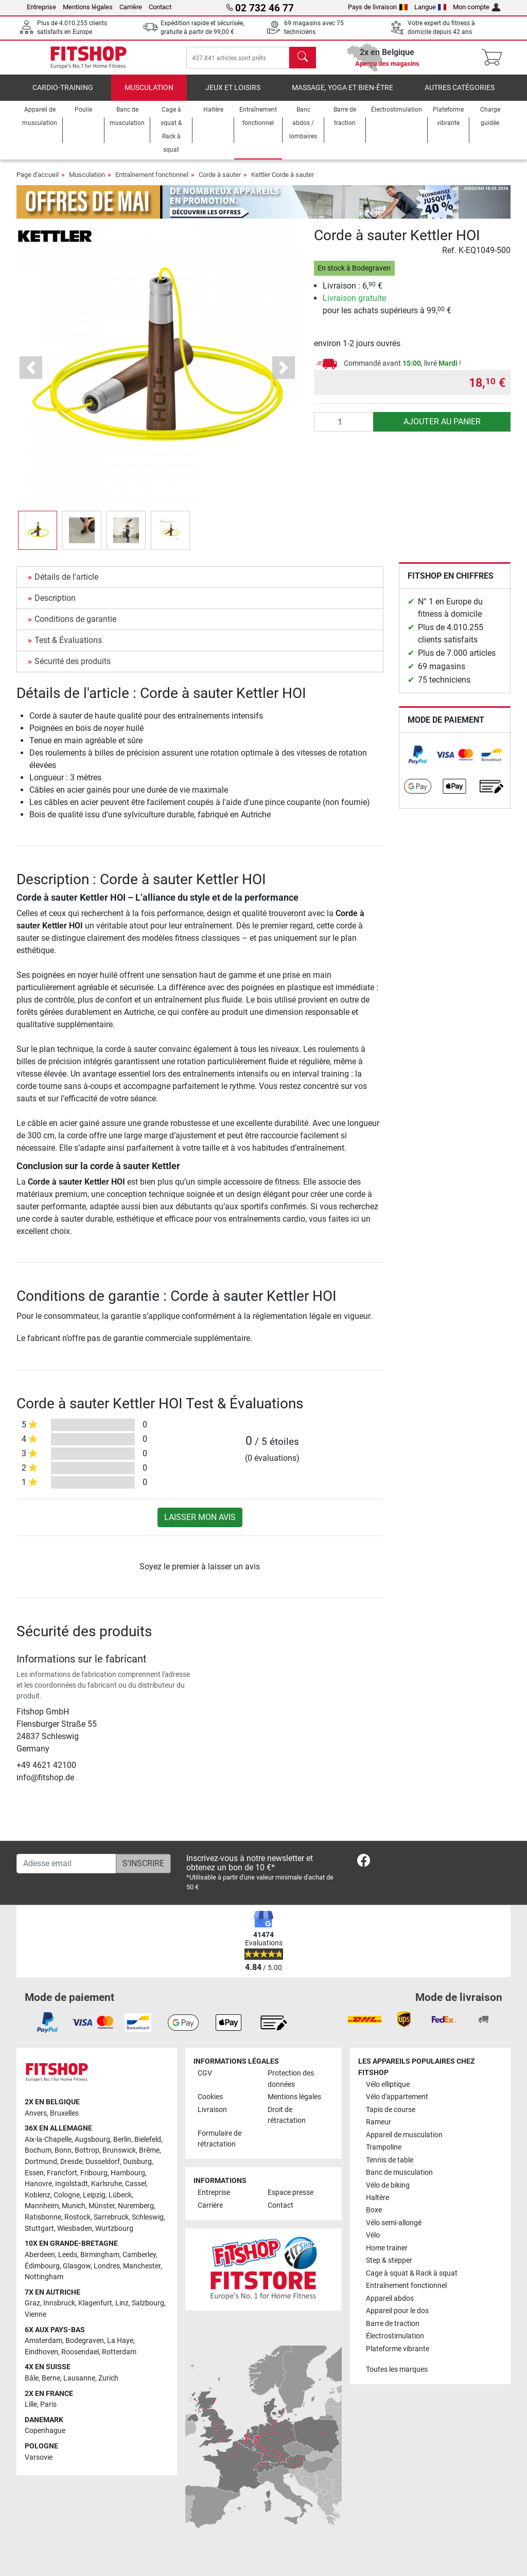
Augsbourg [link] (92, 2139)
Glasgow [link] (77, 2266)
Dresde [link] (71, 2161)
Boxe (374, 2210)
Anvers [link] (36, 2113)
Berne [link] (51, 2378)
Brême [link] (149, 2150)
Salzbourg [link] (148, 2303)
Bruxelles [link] (64, 2113)
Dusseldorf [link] (102, 2161)
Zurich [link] (108, 2378)
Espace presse (290, 2192)
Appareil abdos (390, 2298)
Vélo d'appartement (397, 2096)
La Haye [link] (120, 2340)
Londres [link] (107, 2266)
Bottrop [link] (87, 2150)
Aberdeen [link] (40, 2254)
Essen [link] (34, 2173)
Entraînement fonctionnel (151, 182)
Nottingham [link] (44, 2277)
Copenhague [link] (45, 2430)
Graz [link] (32, 2303)
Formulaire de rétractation (219, 2139)
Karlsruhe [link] (106, 2183)
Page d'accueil (37, 182)
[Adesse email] (66, 1863)
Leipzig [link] (94, 2195)
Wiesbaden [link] (74, 2228)
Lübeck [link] (120, 2195)
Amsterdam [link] (43, 2340)
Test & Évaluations (68, 647)
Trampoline (383, 2147)
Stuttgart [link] (39, 2228)
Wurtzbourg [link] (114, 2228)
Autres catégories (460, 95)
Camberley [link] (139, 2254)
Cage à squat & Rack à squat (412, 2273)
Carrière (130, 7)
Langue (430, 7)
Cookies (210, 2096)
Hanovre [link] (38, 2183)
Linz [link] (122, 2303)
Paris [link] (48, 2404)
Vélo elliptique (388, 2084)
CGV (205, 2073)
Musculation (149, 95)
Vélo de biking (388, 2185)
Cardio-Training (62, 95)
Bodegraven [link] (84, 2340)
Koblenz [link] (37, 2195)
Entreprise (41, 7)
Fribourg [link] (94, 2173)
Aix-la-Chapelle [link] (48, 2139)
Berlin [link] (122, 2139)
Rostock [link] (77, 2217)
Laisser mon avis (200, 1524)
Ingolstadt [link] (71, 2183)
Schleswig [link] (148, 2217)
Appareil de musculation (404, 2135)
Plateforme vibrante (397, 2349)
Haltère (377, 2197)
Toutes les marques (397, 2369)
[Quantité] (344, 429)
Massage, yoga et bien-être (342, 95)
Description (55, 605)
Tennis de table (389, 2160)
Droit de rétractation (287, 2115)
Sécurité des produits (72, 668)
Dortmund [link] (41, 2161)
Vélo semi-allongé (393, 2223)
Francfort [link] (62, 2173)
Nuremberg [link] (136, 2206)
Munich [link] (73, 2206)
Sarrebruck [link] (111, 2217)
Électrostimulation (395, 2336)
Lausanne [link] (79, 2378)
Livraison (212, 2109)
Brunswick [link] (119, 2150)
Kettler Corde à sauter (282, 182)
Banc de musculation (399, 2172)
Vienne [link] (35, 2314)
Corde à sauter (220, 182)
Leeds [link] (67, 2254)
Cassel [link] (135, 2183)
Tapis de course (390, 2109)
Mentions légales (88, 7)
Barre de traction (392, 2323)
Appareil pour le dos (397, 2310)
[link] (417, 762)
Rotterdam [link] (119, 2352)
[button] (31, 375)
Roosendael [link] (80, 2352)
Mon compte (476, 7)
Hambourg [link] (128, 2173)
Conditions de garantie (75, 626)
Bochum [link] (38, 2150)
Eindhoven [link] (41, 2352)
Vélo (373, 2235)
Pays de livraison (378, 7)
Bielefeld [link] (147, 2139)
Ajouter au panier (442, 429)
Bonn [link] (63, 2150)
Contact (160, 7)
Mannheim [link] (42, 2206)
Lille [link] (31, 2404)
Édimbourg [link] (42, 2266)
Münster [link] (102, 2206)
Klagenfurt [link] (95, 2303)
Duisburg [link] (137, 2161)
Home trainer (387, 2248)
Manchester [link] (142, 2266)
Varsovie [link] (38, 2457)
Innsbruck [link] (59, 2303)
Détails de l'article (66, 584)
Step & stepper (389, 2260)
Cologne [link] (67, 2195)
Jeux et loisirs (232, 95)
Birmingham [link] (99, 2254)
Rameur (378, 2122)
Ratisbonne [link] (43, 2217)
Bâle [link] (32, 2378)
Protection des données (291, 2079)
